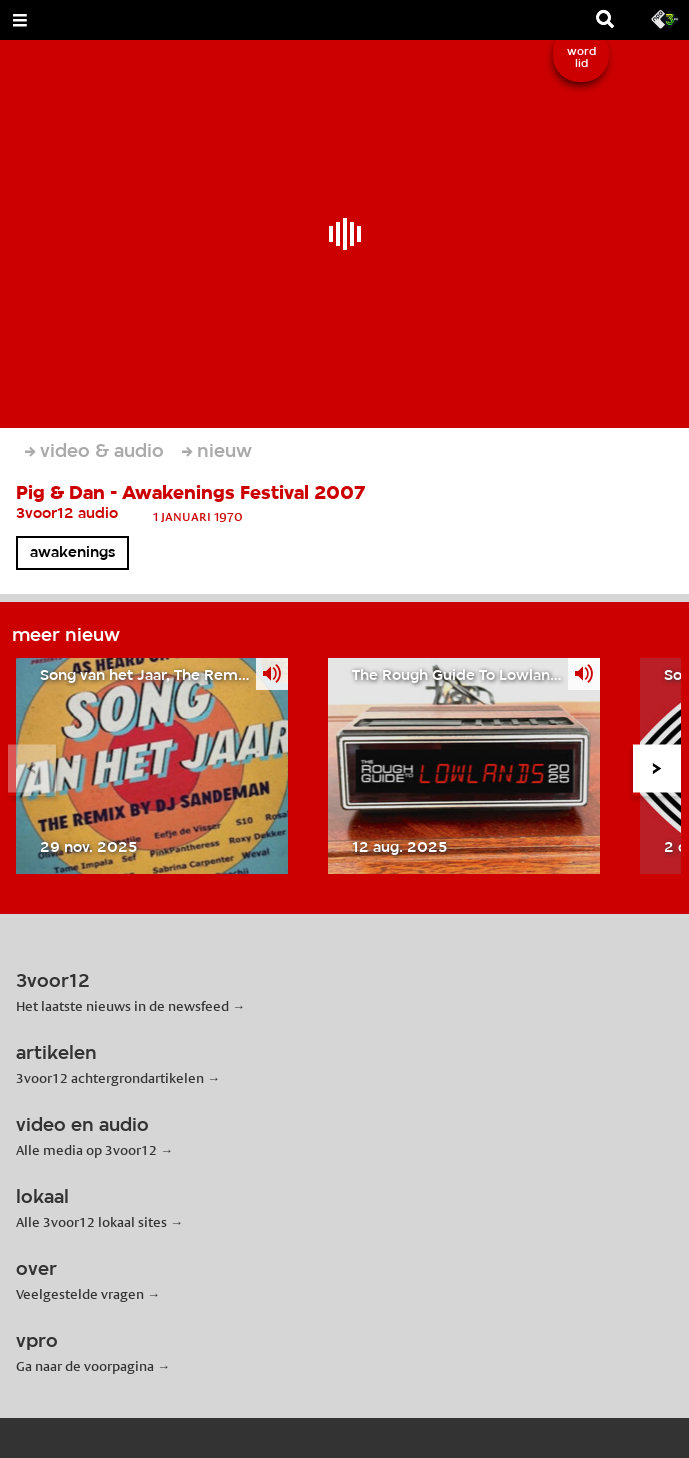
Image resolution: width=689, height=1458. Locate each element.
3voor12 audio (67, 514)
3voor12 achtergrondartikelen (110, 1078)
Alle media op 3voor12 (86, 1150)
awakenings (72, 553)
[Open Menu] (20, 20)
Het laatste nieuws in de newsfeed (122, 1006)
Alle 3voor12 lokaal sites (91, 1222)
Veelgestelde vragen (80, 1294)
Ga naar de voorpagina (85, 1366)
